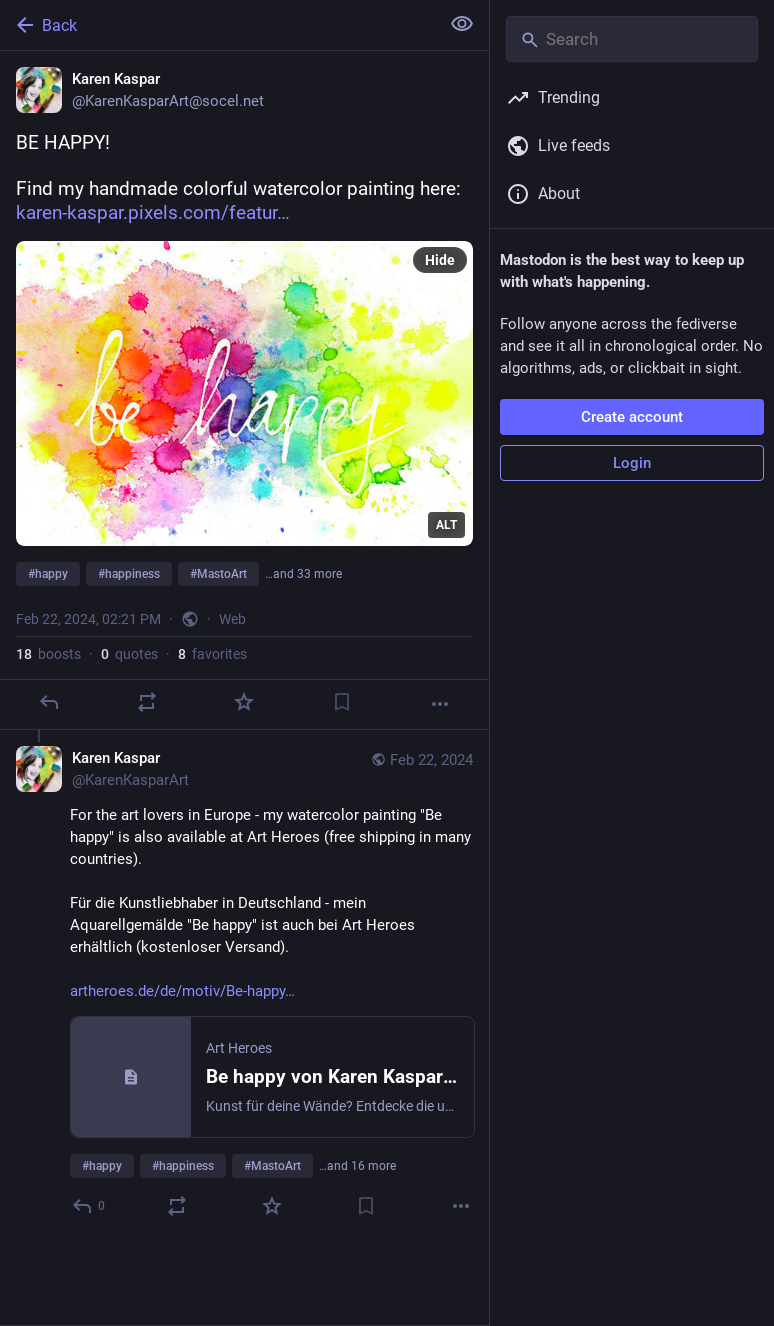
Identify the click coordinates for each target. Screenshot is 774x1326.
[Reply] (49, 702)
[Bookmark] (342, 702)
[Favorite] (244, 702)
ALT (446, 525)
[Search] (632, 39)
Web (232, 619)
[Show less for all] (462, 24)
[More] (440, 704)
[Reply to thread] (89, 1206)
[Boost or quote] (147, 702)
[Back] (217, 25)
